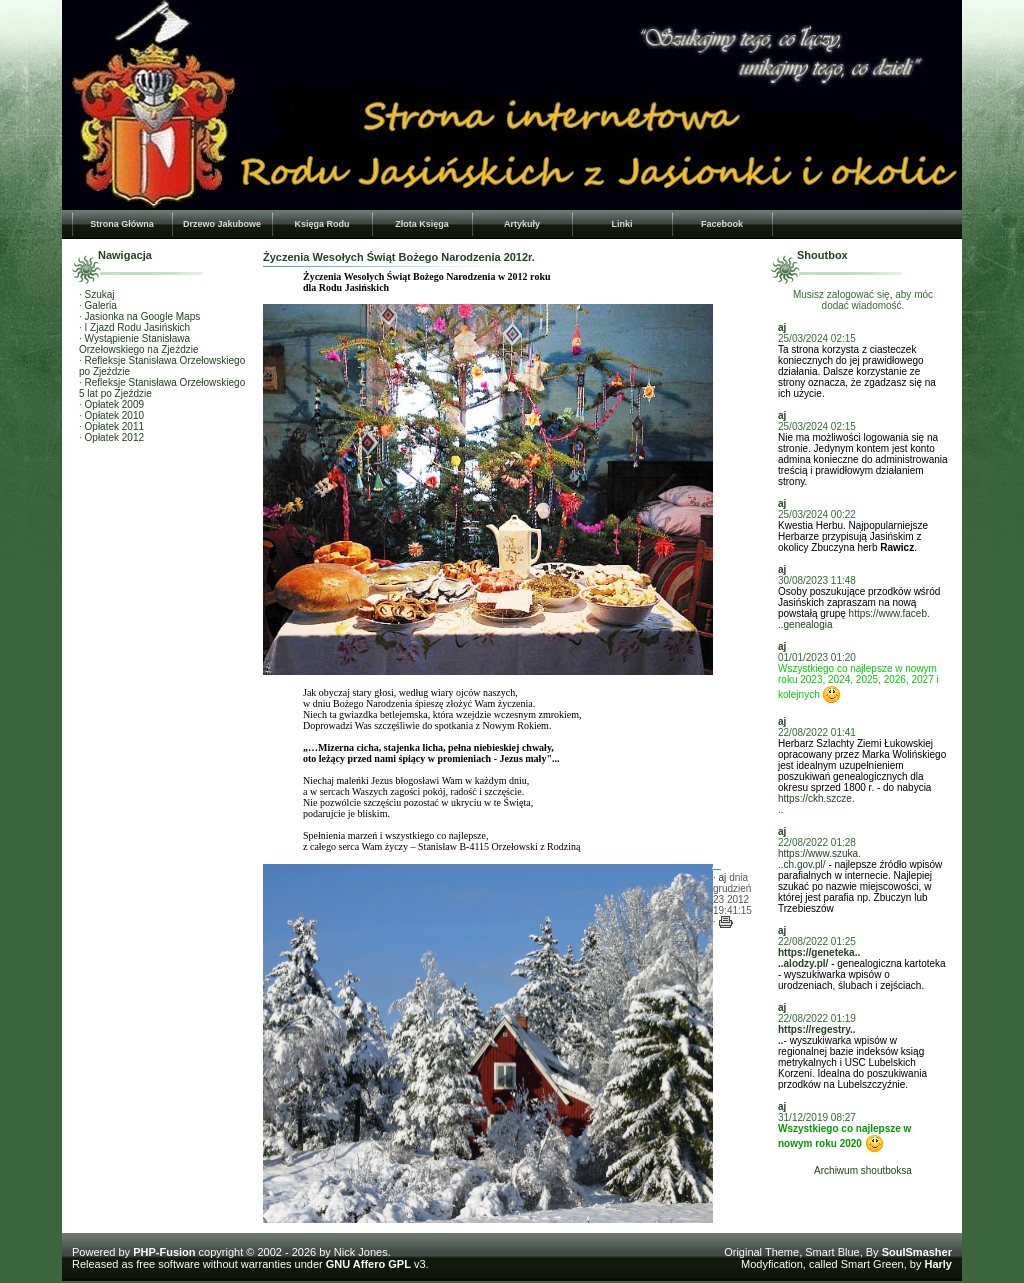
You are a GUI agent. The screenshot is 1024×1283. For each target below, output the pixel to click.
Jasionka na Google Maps (143, 316)
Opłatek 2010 (115, 415)
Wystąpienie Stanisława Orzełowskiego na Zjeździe (139, 344)
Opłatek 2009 (115, 404)
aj (723, 877)
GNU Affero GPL (368, 1264)
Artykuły (522, 224)
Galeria (101, 305)
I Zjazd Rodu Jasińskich (138, 327)
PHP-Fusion (164, 1252)
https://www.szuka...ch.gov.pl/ (819, 859)
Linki (621, 224)
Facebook (722, 224)
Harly (938, 1264)
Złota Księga (422, 224)
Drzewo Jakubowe (222, 224)
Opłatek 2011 (115, 426)
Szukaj (100, 294)
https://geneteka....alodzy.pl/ (819, 958)
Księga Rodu (321, 224)
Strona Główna (122, 224)
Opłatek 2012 (115, 437)
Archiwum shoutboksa (863, 1170)
